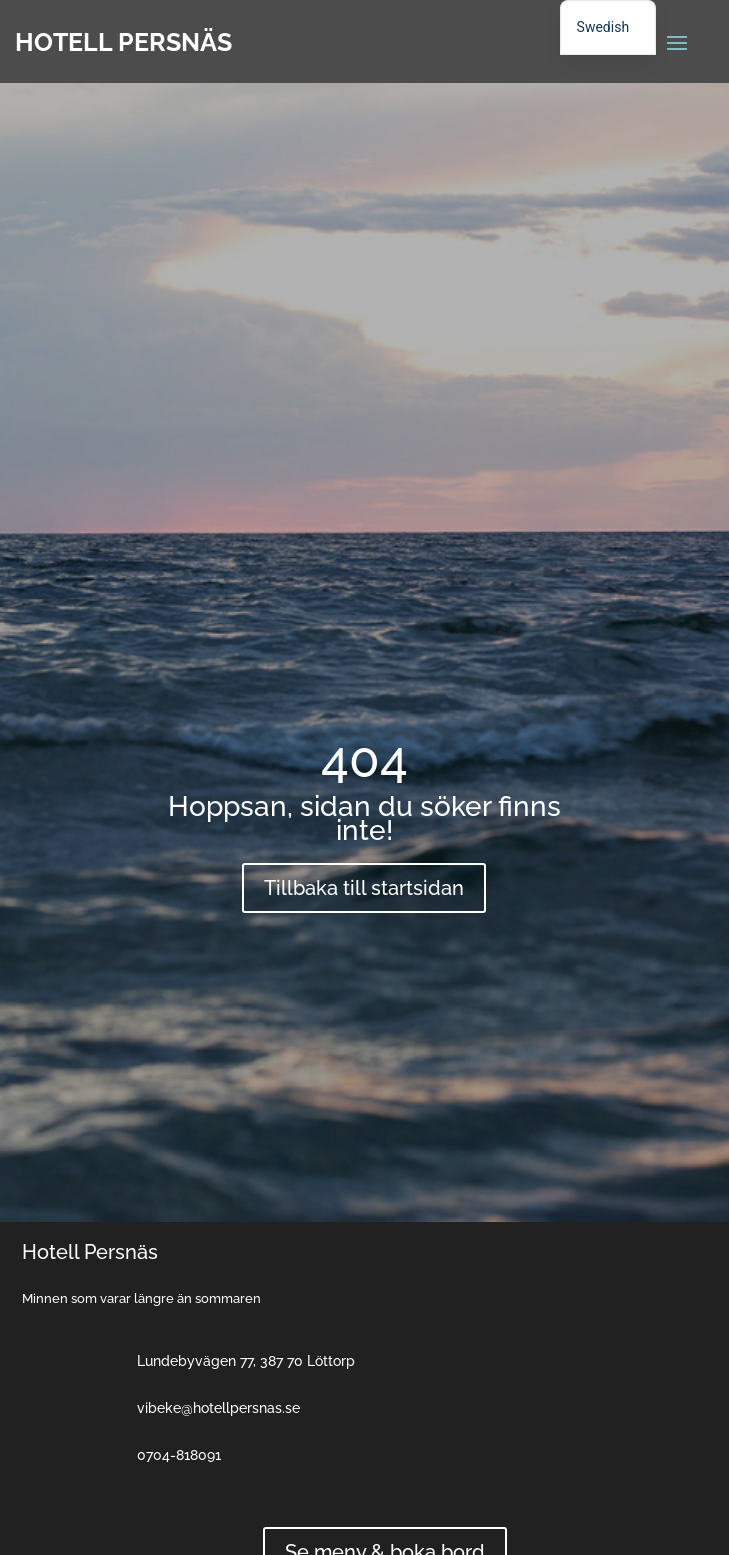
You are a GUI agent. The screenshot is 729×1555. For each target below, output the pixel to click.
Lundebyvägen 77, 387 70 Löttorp (246, 1361)
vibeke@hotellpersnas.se (218, 1408)
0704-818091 (179, 1455)
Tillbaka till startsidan (364, 888)
